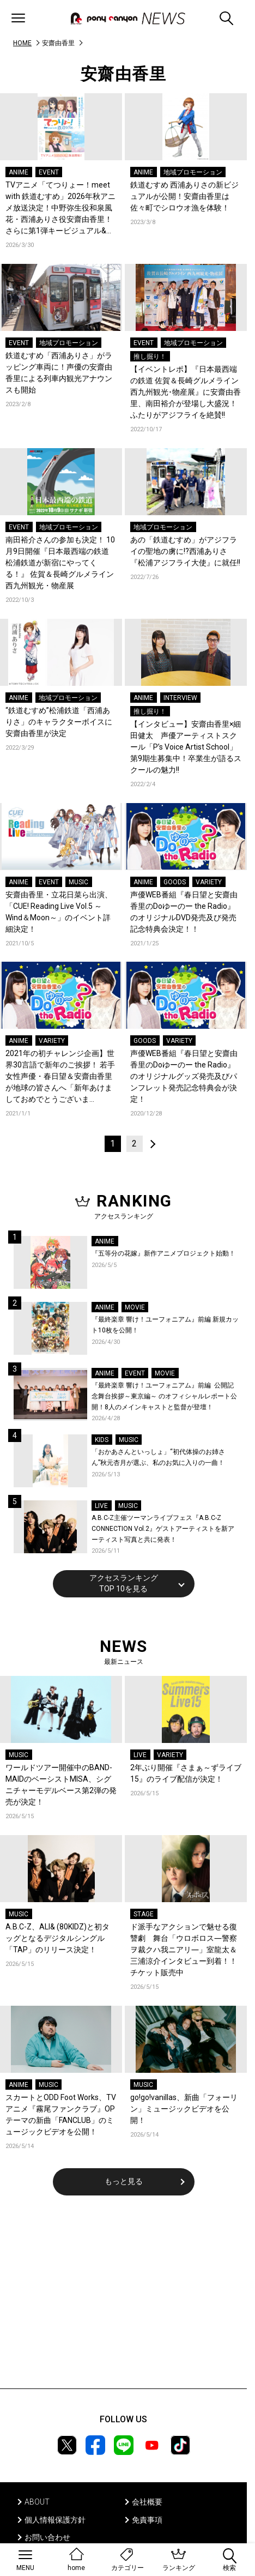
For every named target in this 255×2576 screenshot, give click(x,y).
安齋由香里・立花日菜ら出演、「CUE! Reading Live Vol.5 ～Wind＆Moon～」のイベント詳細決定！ (58, 911)
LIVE (101, 1506)
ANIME (18, 172)
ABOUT (37, 2501)
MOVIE (135, 1307)
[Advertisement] (123, 2299)
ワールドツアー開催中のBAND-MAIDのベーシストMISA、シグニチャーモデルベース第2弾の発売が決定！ (61, 1784)
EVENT (49, 172)
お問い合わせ (47, 2537)
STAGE (143, 1914)
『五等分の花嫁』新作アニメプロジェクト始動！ (163, 1253)
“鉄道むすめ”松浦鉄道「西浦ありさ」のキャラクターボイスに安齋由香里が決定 (58, 722)
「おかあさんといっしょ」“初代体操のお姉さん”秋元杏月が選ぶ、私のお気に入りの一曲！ (158, 1457)
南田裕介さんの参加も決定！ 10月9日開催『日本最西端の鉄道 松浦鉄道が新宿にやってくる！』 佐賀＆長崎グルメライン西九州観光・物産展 (60, 562)
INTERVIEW (180, 698)
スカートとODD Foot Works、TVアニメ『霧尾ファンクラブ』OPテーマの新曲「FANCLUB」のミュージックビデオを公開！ (60, 2114)
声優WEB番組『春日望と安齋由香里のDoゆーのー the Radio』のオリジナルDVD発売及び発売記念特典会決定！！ (184, 911)
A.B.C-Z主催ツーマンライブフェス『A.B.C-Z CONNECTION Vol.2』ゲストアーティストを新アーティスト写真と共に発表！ (163, 1528)
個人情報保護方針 (55, 2519)
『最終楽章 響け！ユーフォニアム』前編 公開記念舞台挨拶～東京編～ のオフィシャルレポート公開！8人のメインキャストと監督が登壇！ (164, 1395)
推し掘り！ (149, 356)
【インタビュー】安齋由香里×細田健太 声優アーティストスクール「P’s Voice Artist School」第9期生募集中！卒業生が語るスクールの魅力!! (185, 747)
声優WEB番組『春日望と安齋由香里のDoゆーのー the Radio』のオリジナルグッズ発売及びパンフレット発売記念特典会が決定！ (184, 1076)
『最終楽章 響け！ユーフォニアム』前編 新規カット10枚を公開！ (165, 1325)
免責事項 (147, 2519)
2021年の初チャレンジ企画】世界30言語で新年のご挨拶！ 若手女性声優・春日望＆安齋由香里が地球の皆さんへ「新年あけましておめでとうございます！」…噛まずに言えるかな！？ (60, 1077)
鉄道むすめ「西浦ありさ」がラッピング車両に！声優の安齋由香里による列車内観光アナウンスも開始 (58, 372)
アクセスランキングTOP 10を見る (123, 1583)
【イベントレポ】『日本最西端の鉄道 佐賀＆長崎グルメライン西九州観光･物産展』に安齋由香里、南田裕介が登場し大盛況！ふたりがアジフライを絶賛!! (185, 392)
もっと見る (124, 2181)
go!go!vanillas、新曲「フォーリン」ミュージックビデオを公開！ (184, 2109)
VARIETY (209, 882)
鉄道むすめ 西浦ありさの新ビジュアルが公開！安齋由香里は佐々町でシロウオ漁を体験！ (184, 196)
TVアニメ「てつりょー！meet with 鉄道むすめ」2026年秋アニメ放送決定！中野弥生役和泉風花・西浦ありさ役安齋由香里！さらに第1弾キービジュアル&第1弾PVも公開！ (60, 208)
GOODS (174, 882)
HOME (22, 43)
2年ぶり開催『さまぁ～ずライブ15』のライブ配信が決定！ (185, 1773)
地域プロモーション (192, 172)
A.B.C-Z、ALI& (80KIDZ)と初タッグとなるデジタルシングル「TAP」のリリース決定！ (57, 1938)
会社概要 (147, 2501)
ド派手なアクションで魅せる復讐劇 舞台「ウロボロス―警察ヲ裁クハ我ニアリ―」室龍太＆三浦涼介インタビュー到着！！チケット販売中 (183, 1949)
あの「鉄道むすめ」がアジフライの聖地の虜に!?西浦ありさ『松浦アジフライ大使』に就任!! (185, 551)
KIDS (101, 1440)
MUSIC (78, 882)
